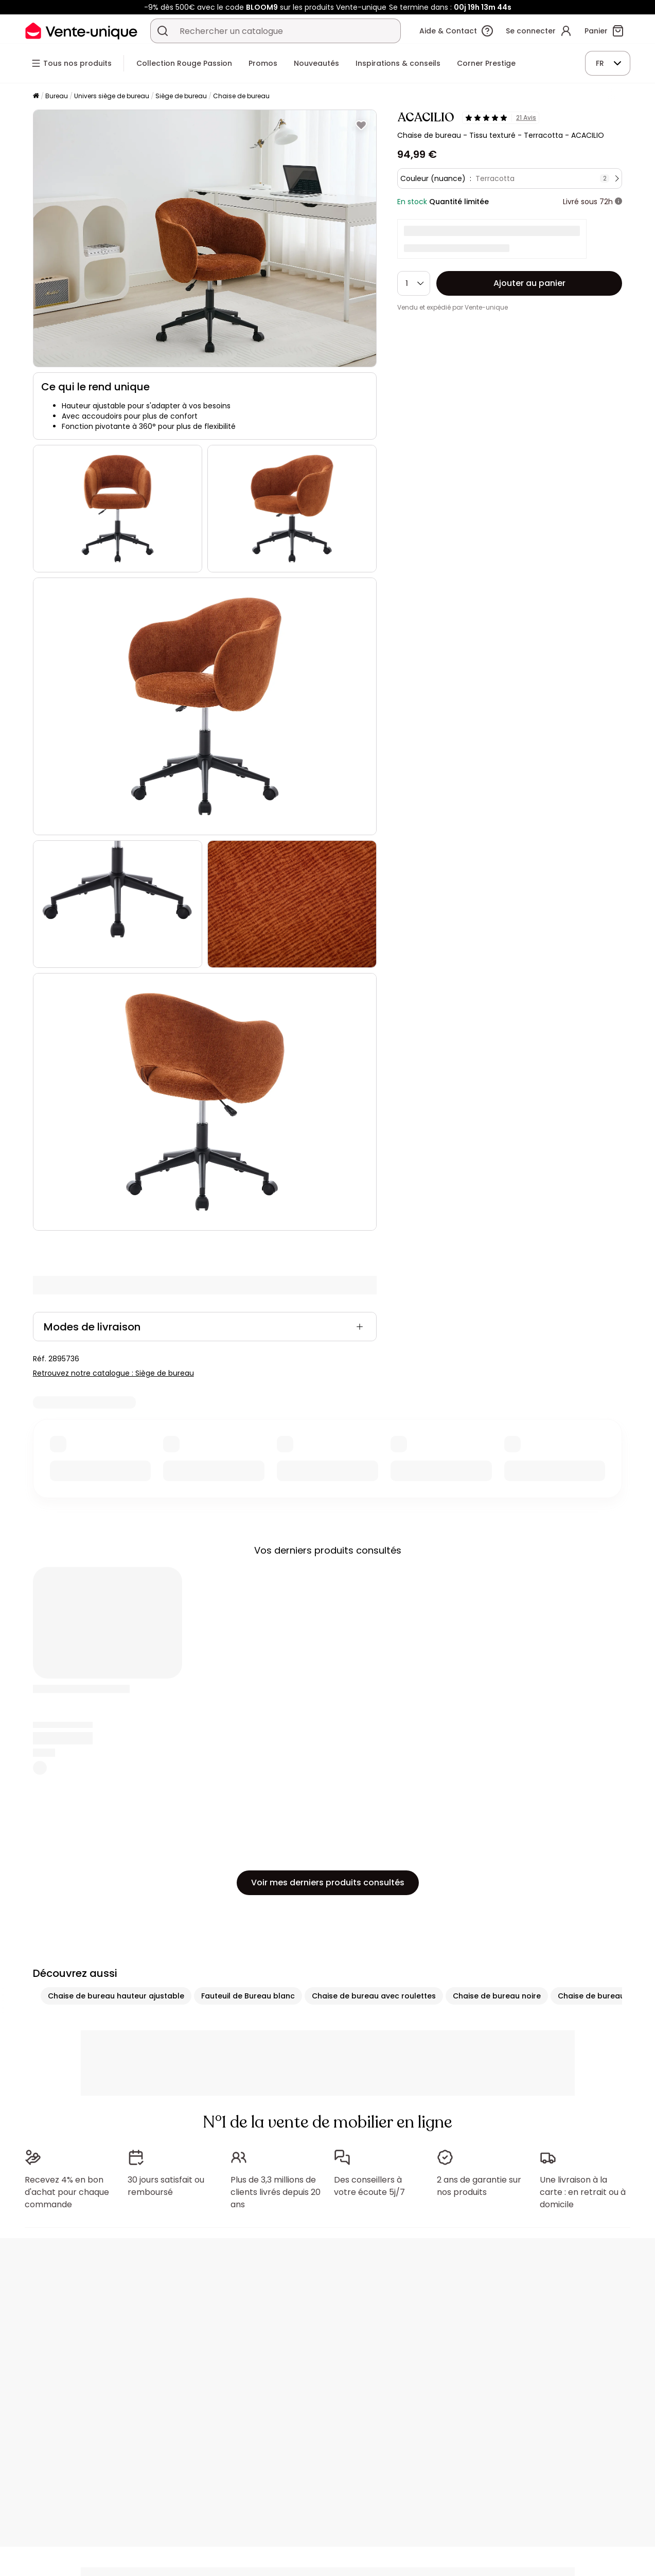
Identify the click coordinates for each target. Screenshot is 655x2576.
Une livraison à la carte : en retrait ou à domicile (583, 2192)
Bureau (56, 96)
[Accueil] (36, 96)
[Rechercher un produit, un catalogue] (162, 31)
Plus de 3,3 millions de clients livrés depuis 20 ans (276, 2192)
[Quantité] (413, 283)
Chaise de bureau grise (601, 1996)
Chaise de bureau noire (497, 1996)
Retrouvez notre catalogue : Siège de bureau (113, 1373)
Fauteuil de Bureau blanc (248, 1996)
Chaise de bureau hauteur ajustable (116, 1996)
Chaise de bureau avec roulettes (374, 1996)
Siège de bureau (181, 96)
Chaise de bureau (241, 96)
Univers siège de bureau (111, 96)
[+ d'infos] (618, 201)
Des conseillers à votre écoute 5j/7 (369, 2186)
